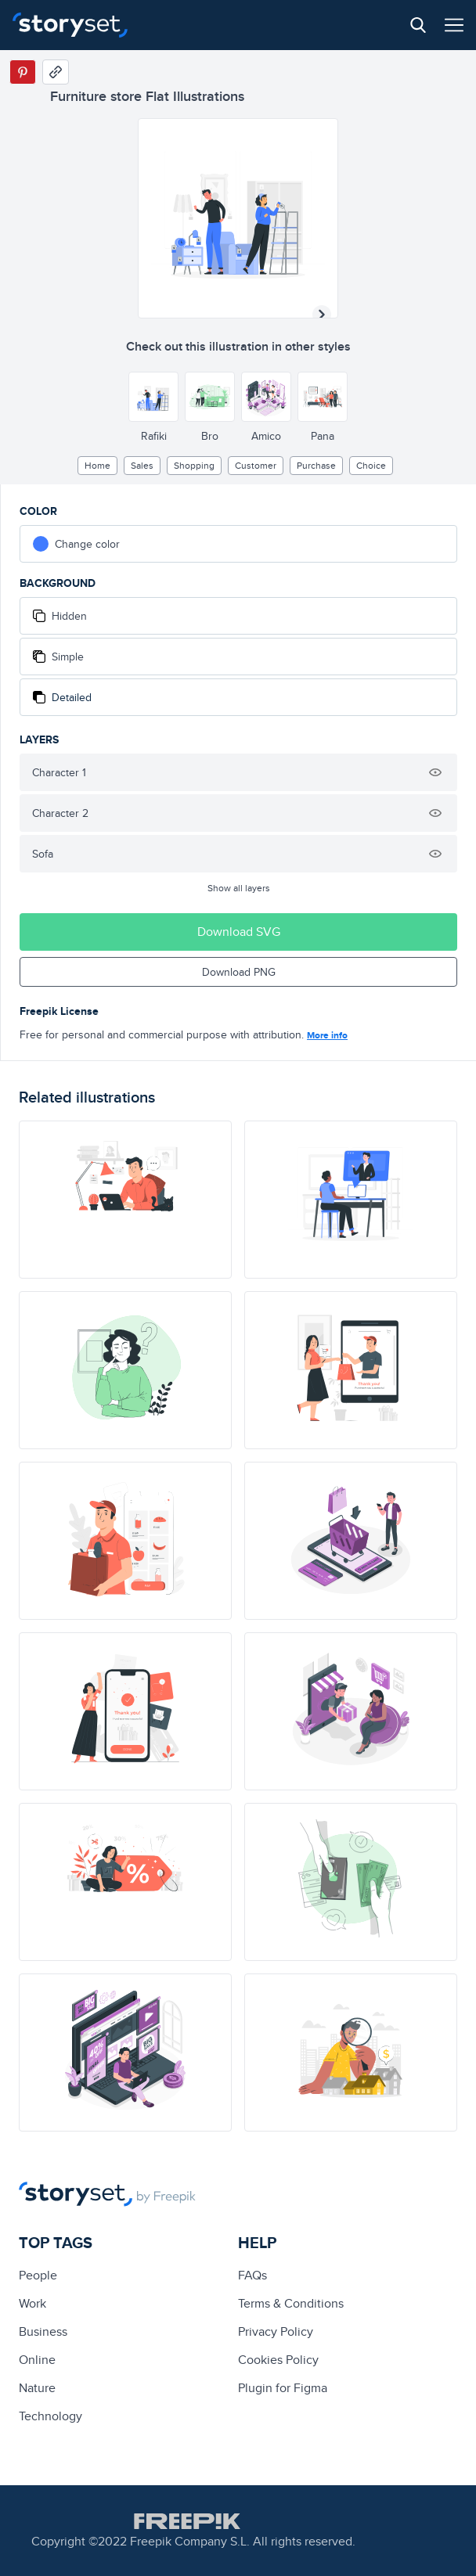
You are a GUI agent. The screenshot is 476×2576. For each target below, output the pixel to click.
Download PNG (239, 972)
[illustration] (125, 1200)
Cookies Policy (278, 2360)
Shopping (194, 465)
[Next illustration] (321, 314)
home (97, 465)
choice (371, 465)
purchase (316, 465)
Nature (37, 2388)
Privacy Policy (275, 2331)
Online (37, 2360)
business (43, 2331)
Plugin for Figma (282, 2388)
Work (32, 2303)
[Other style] (153, 397)
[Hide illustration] (435, 772)
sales (142, 465)
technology (50, 2416)
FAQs (252, 2275)
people (38, 2275)
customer (255, 465)
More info (327, 1035)
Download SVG (238, 932)
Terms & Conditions (291, 2303)
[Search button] (418, 25)
